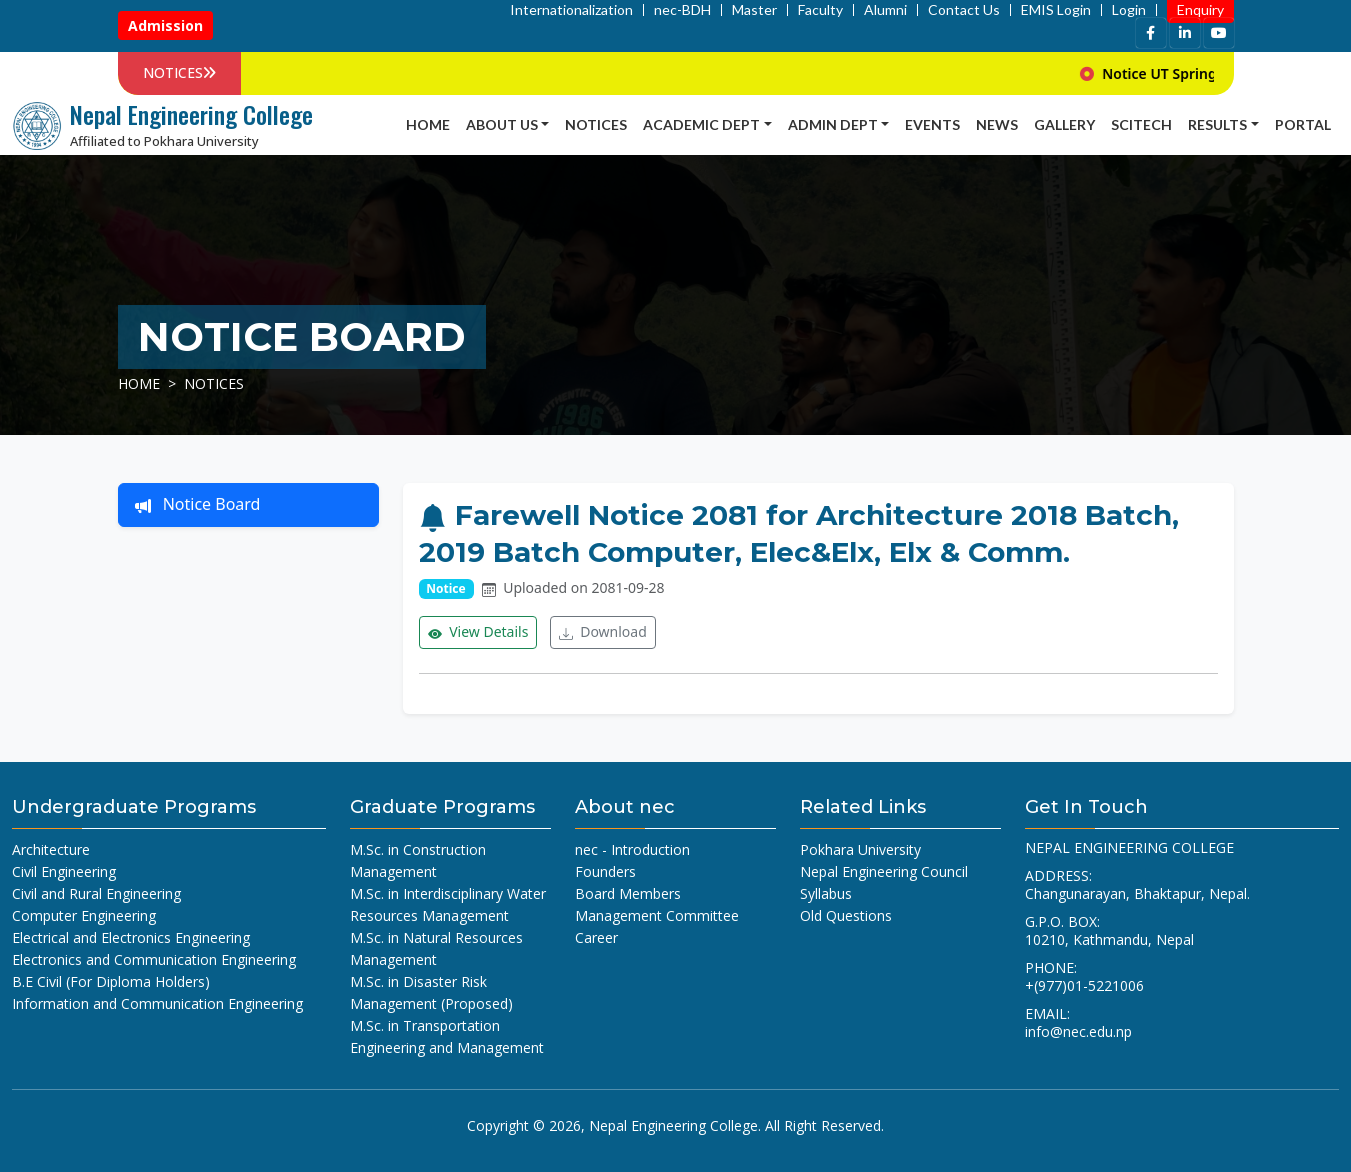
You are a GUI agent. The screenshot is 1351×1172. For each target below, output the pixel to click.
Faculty (820, 10)
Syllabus (826, 893)
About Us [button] (502, 124)
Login (1129, 10)
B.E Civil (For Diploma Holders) (111, 981)
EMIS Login (1056, 10)
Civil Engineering (64, 871)
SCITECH (1141, 124)
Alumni (885, 10)
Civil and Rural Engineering (96, 893)
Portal (1303, 124)
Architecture (51, 849)
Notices (596, 124)
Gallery (1064, 124)
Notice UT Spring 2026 (1221, 73)
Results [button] (1217, 124)
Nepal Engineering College (673, 1125)
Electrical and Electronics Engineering (131, 937)
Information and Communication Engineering (157, 1003)
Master (754, 10)
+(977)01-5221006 (1084, 985)
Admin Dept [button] (833, 124)
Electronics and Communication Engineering (154, 959)
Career (596, 937)
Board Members (628, 893)
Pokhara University (860, 849)
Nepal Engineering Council (884, 871)
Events (932, 124)
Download (603, 632)
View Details (478, 632)
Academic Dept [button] (701, 124)
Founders (605, 871)
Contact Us (964, 10)
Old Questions (846, 915)
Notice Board (198, 505)
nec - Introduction (632, 849)
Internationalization (571, 10)
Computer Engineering (84, 915)
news (997, 124)
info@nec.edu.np (1078, 1031)
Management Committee (657, 915)
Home (428, 124)
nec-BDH (682, 10)
